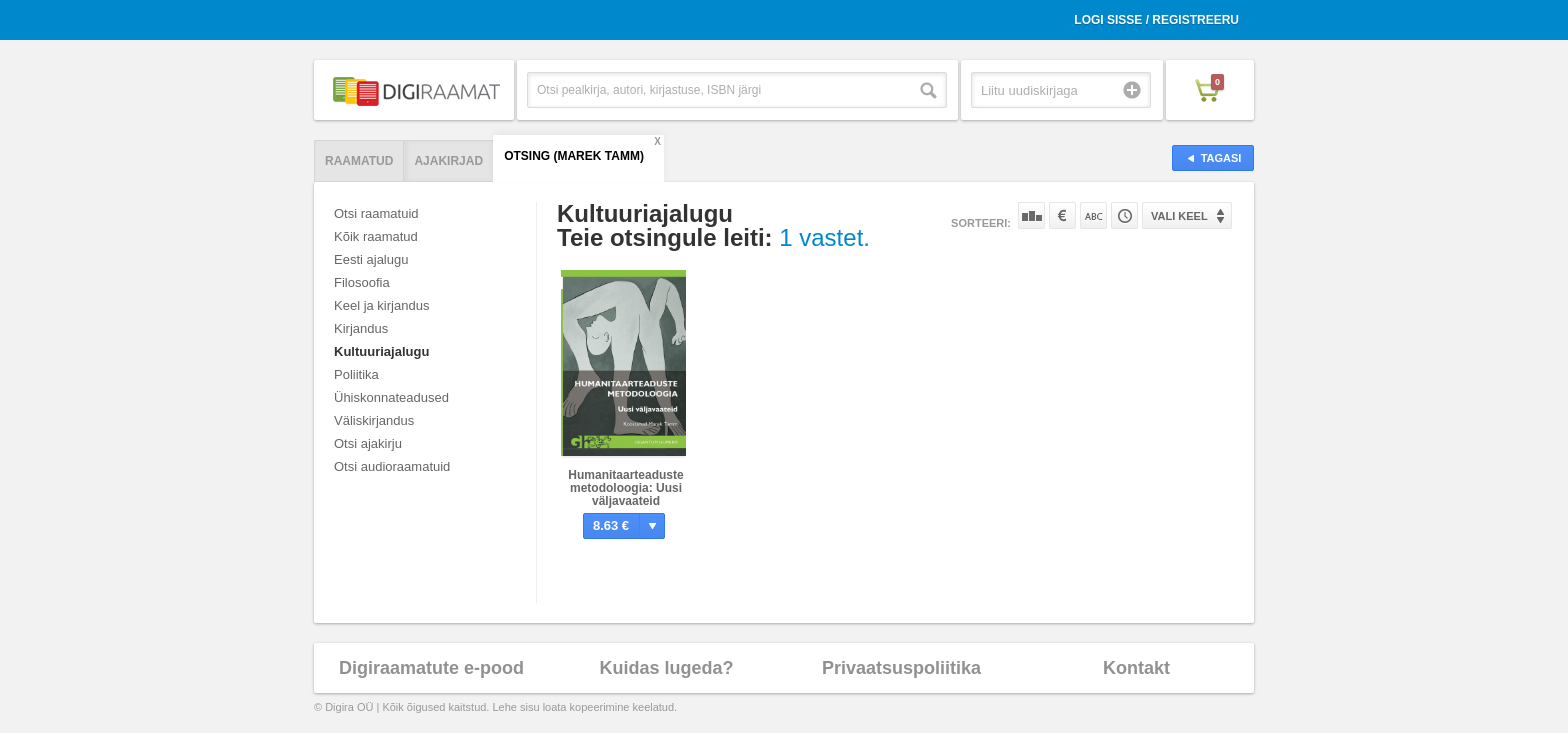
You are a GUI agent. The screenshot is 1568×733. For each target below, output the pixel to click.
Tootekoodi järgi (1124, 215)
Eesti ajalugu (371, 259)
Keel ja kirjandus (381, 305)
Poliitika (356, 374)
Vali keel (1179, 216)
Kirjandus (361, 328)
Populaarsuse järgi (1031, 215)
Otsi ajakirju (368, 443)
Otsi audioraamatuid (392, 466)
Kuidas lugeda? (666, 668)
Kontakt (1136, 668)
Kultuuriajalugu (381, 351)
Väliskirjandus (374, 420)
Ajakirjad (448, 161)
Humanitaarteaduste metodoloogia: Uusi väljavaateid (625, 488)
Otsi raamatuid (376, 213)
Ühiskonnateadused (391, 397)
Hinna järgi (1062, 215)
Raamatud (359, 161)
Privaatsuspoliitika (901, 668)
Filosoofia (362, 282)
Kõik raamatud (376, 236)
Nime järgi (1093, 215)
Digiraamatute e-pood (431, 668)
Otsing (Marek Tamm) (574, 156)
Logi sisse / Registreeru (1156, 20)
